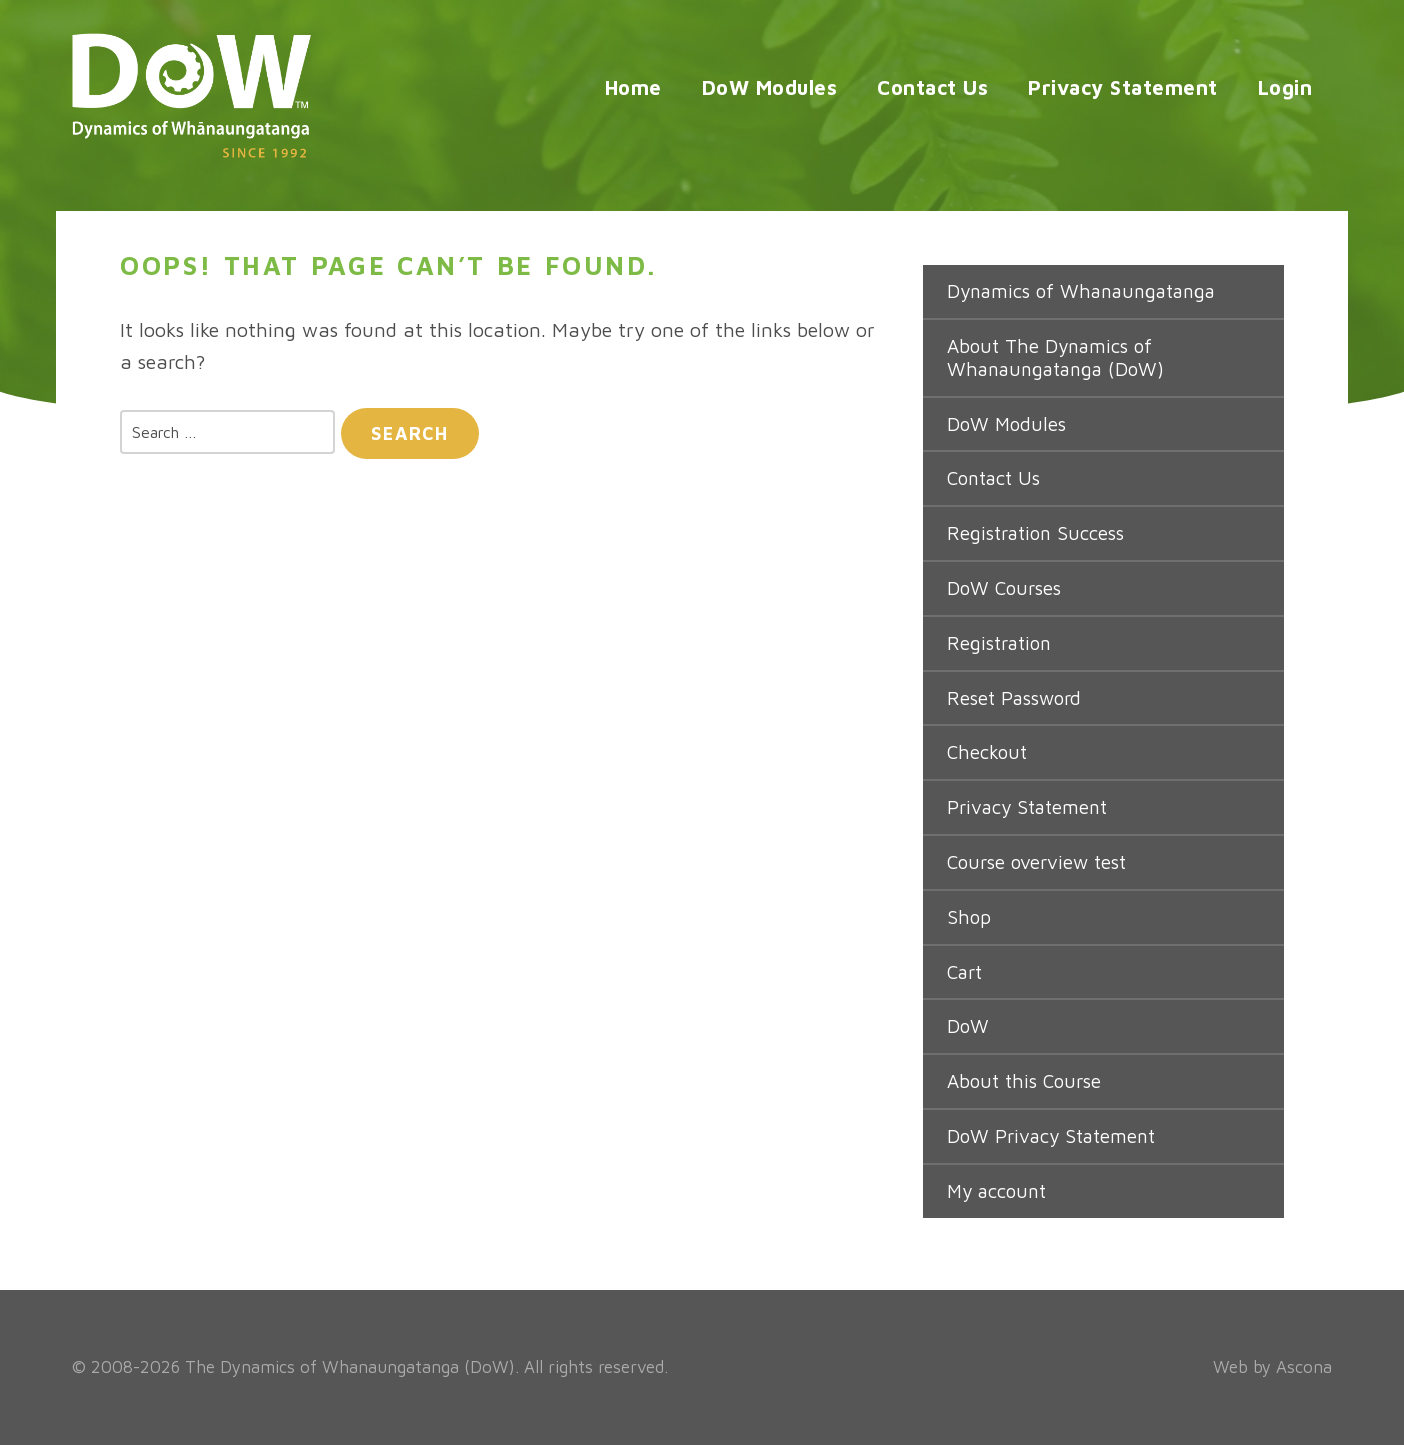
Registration (999, 643)
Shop (969, 917)
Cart (964, 972)
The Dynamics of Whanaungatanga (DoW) (350, 1367)
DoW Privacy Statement (1051, 1136)
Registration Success (1035, 533)
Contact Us (932, 87)
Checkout (987, 752)
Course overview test (1036, 862)
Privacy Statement (1123, 87)
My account (996, 1191)
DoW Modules (770, 87)
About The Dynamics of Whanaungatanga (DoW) (1055, 357)
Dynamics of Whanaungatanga (1081, 291)
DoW (968, 1026)
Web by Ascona (1272, 1367)
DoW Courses (1004, 588)
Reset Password (1014, 698)
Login (1285, 87)
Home (633, 87)
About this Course (1024, 1081)
